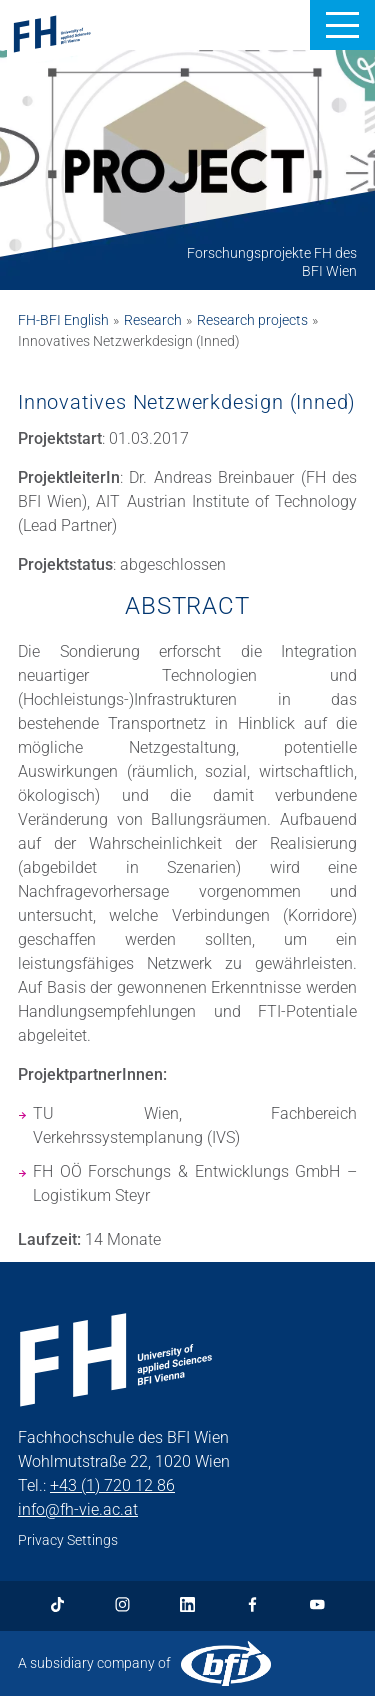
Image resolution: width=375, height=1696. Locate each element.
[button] (342, 25)
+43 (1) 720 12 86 (112, 1485)
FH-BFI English (63, 320)
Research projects (252, 320)
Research (153, 320)
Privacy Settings (68, 1540)
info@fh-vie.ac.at (78, 1509)
